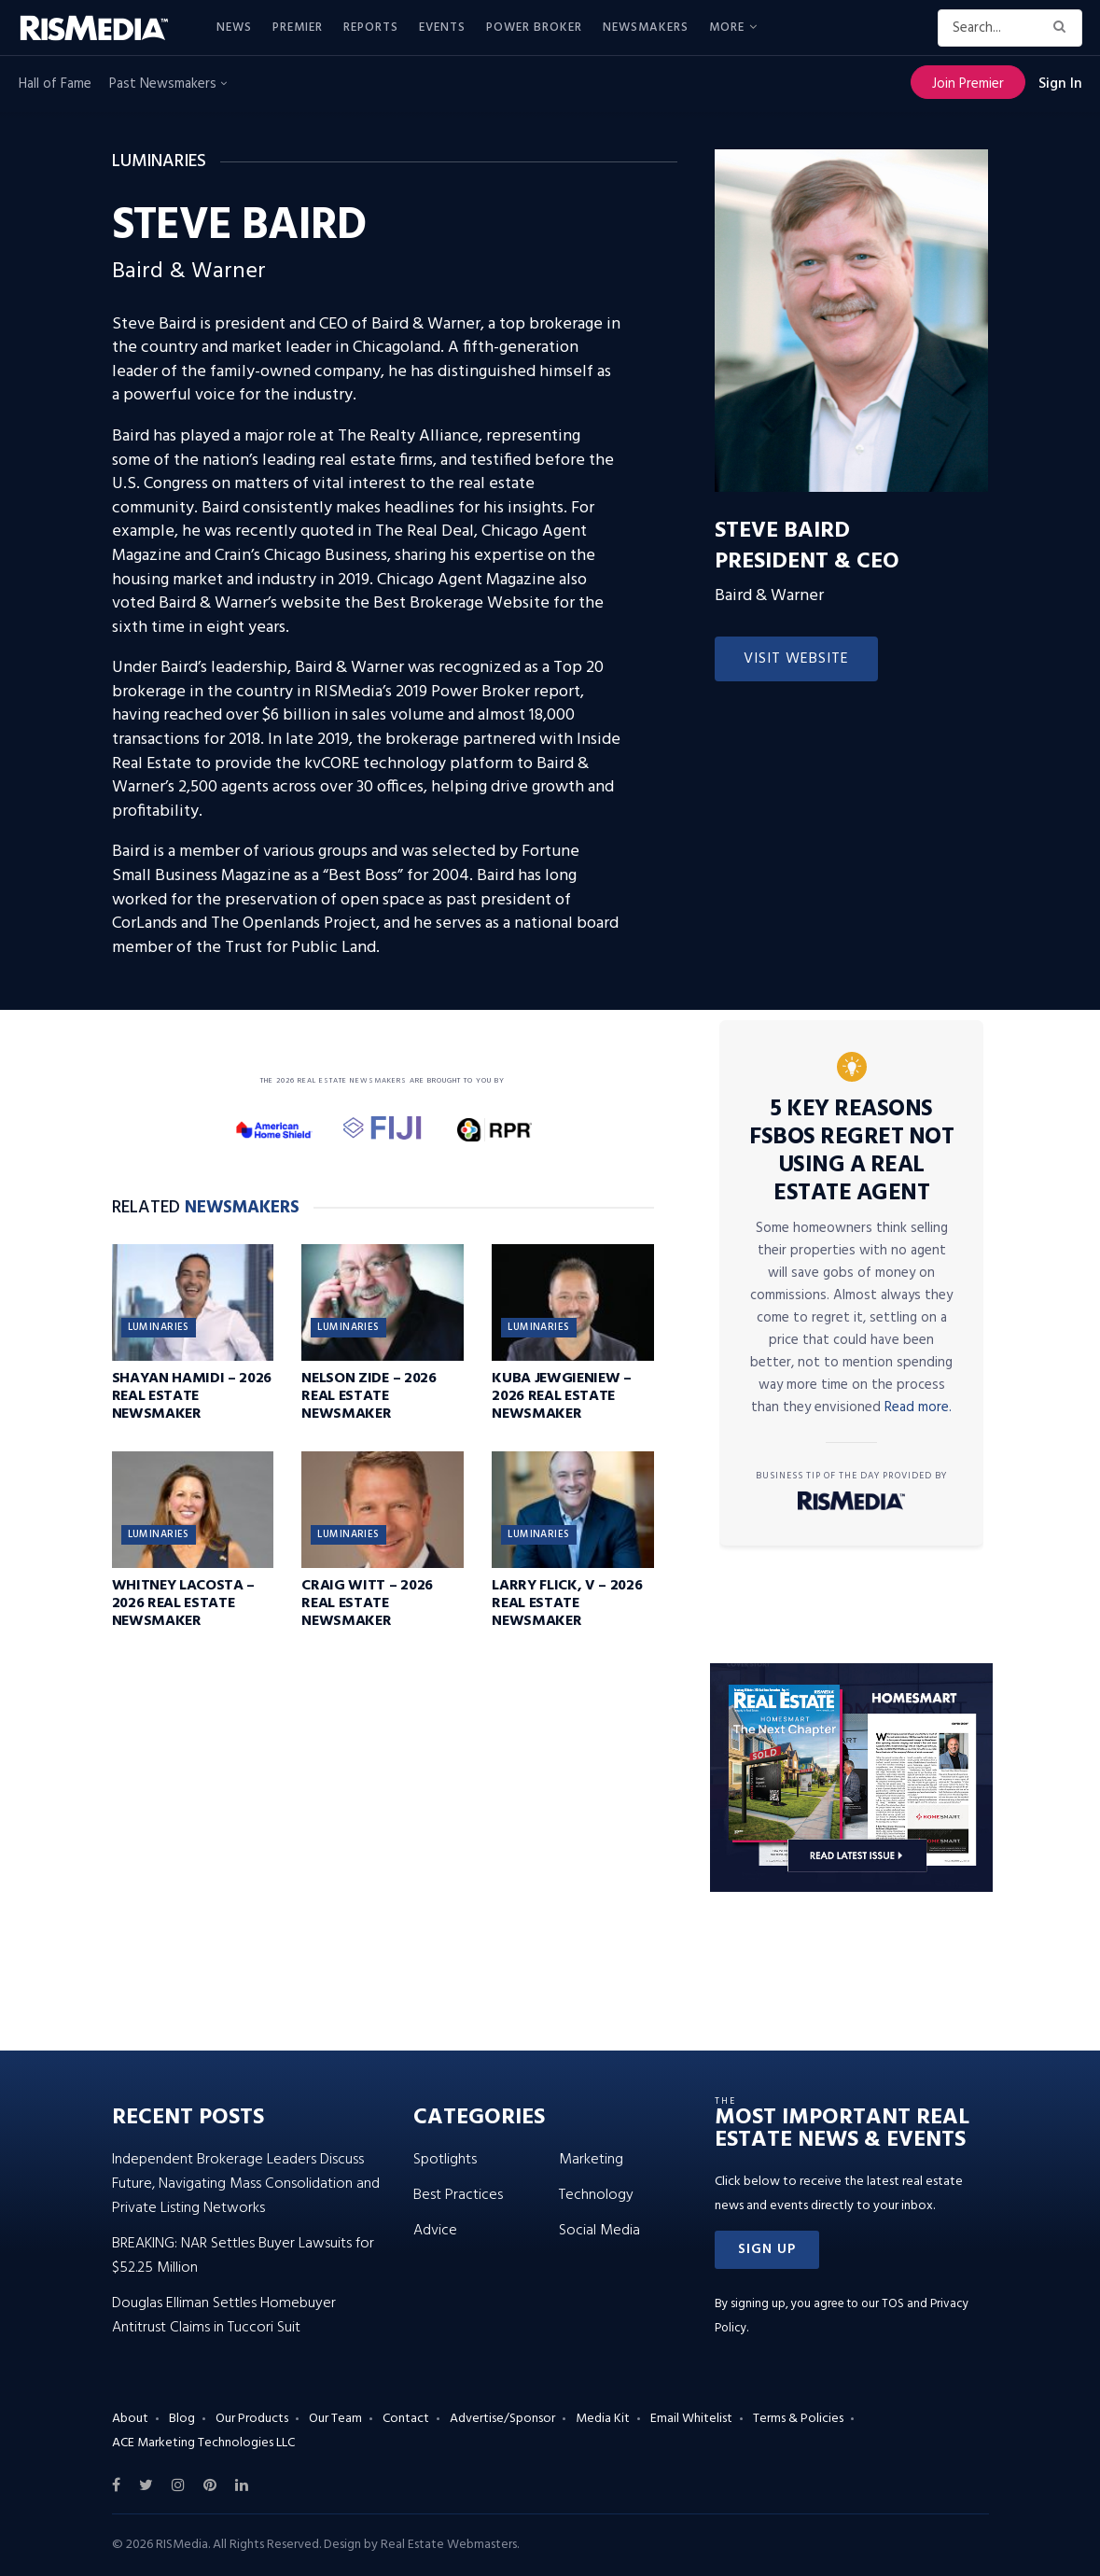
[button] (767, 2250)
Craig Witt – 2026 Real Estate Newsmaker (367, 1603)
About (130, 2418)
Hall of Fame (55, 84)
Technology (596, 2195)
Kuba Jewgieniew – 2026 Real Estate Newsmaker (562, 1396)
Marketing (591, 2160)
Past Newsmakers (168, 84)
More (727, 27)
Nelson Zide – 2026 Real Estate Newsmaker (368, 1396)
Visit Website (796, 659)
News (234, 27)
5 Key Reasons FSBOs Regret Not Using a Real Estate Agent (851, 1151)
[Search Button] (1063, 28)
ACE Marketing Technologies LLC (203, 2443)
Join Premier (968, 84)
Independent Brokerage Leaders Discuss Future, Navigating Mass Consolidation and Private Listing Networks (246, 2184)
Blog (182, 2418)
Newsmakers (646, 27)
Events (442, 27)
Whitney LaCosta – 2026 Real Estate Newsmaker (184, 1603)
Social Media (599, 2231)
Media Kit (603, 2418)
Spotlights (445, 2160)
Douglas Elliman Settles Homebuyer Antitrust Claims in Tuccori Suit (224, 2315)
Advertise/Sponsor (502, 2418)
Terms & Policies (798, 2418)
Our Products (252, 2418)
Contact (406, 2418)
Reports (370, 27)
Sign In (1060, 84)
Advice (435, 2231)
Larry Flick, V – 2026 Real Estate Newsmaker (567, 1603)
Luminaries (158, 1327)
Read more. (918, 1407)
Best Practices (458, 2195)
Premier (297, 27)
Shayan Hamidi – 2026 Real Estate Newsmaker (192, 1396)
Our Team (335, 2418)
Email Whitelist (691, 2418)
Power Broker (534, 27)
